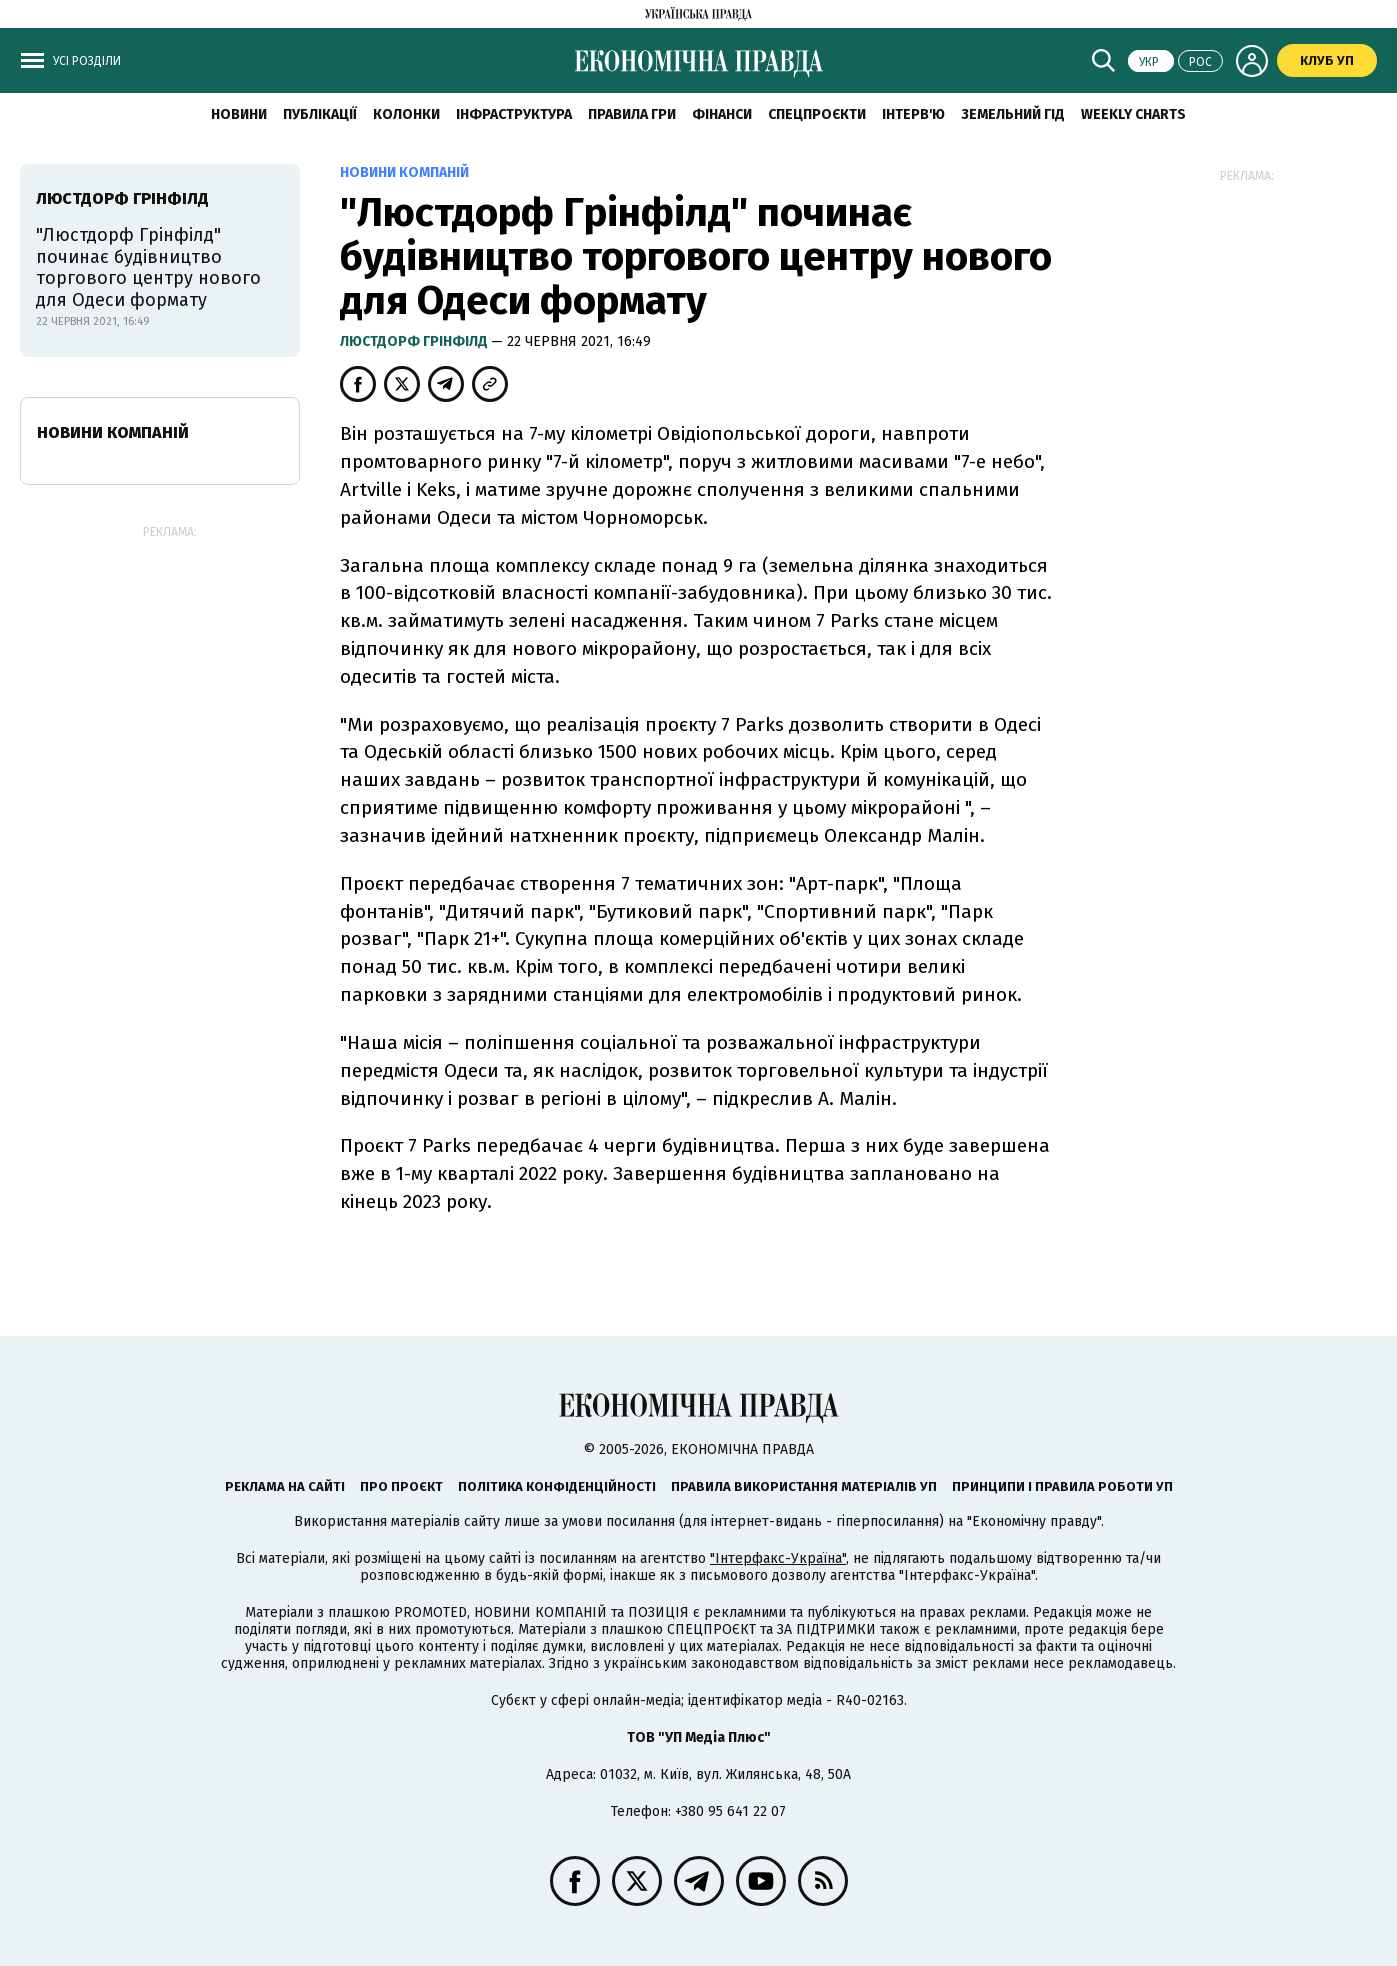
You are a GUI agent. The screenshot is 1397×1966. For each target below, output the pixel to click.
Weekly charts (1133, 114)
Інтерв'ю (913, 114)
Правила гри (632, 114)
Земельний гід (1013, 114)
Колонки (406, 114)
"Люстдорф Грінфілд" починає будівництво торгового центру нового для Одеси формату (148, 267)
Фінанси (722, 114)
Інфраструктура (514, 114)
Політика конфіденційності (557, 1486)
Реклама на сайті (285, 1486)
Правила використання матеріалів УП (804, 1486)
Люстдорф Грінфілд (415, 341)
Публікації (320, 114)
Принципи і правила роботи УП (1062, 1486)
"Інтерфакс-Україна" (778, 1558)
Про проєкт (401, 1486)
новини (239, 114)
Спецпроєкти (817, 114)
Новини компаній (113, 432)
